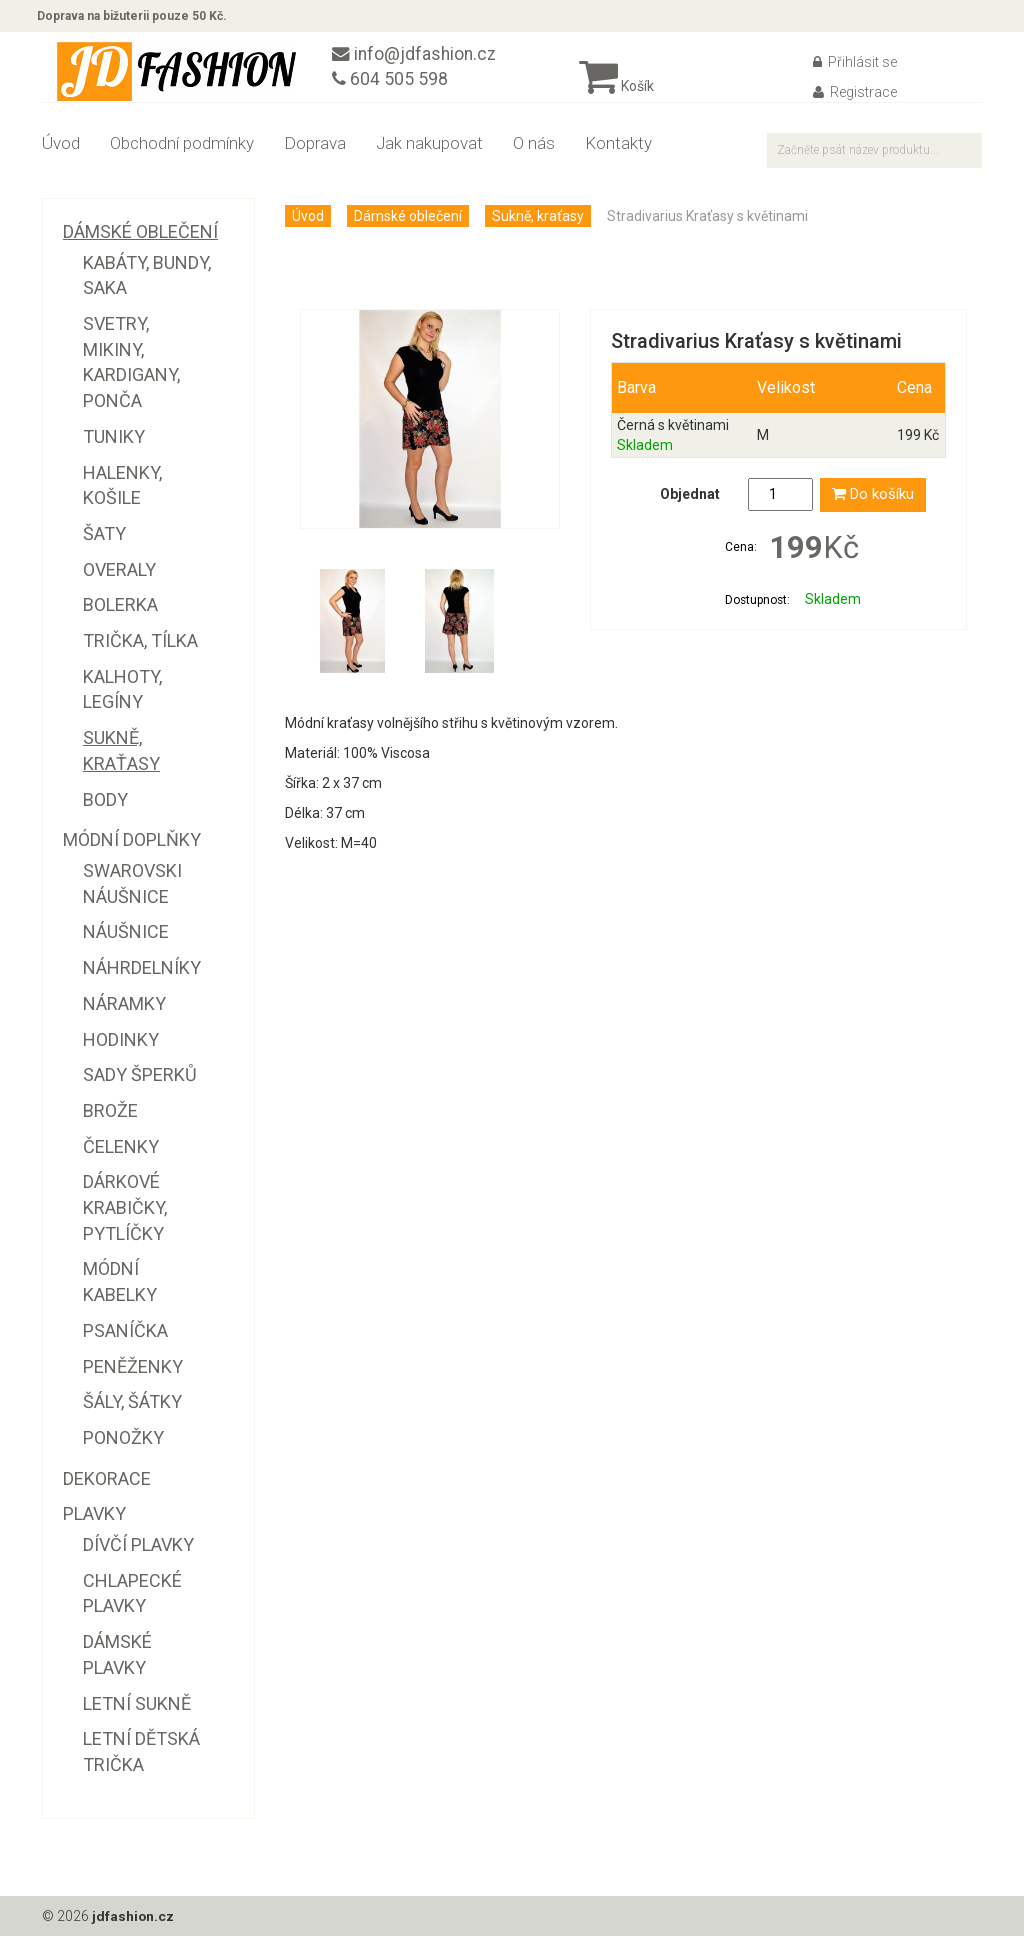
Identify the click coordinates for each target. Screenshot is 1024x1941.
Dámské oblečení (408, 221)
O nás (534, 148)
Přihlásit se (855, 67)
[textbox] (874, 155)
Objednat (690, 500)
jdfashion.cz (133, 1921)
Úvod (61, 148)
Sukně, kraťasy (538, 221)
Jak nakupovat (429, 148)
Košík (616, 91)
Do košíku (873, 500)
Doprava (315, 148)
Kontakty (618, 148)
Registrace (855, 97)
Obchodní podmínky (182, 148)
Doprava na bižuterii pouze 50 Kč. (137, 18)
